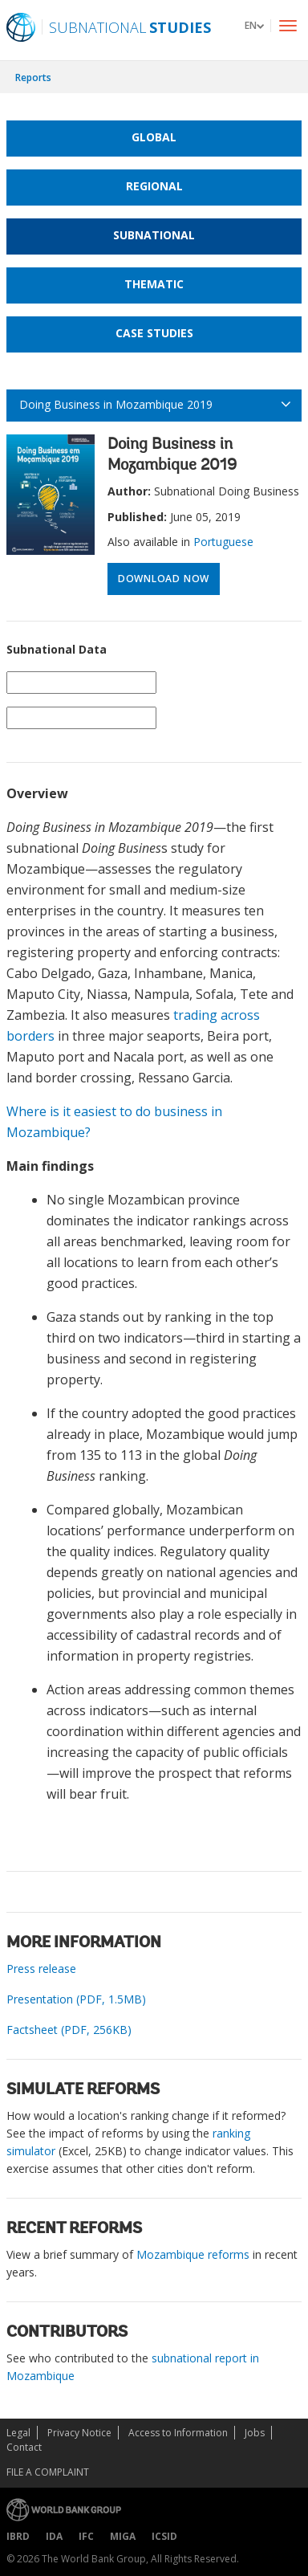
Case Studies (154, 332)
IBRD (18, 2536)
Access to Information (178, 2432)
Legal (18, 2432)
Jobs (255, 2432)
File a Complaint (47, 2472)
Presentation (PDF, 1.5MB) (76, 1999)
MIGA (123, 2536)
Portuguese (223, 541)
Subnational (154, 235)
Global (154, 137)
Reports (33, 77)
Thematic (154, 283)
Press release (41, 1968)
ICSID (164, 2536)
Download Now (163, 578)
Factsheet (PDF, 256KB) (69, 2029)
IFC (86, 2536)
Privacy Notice (79, 2432)
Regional (154, 186)
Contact (24, 2447)
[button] (254, 25)
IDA (54, 2536)
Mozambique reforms (192, 2254)
